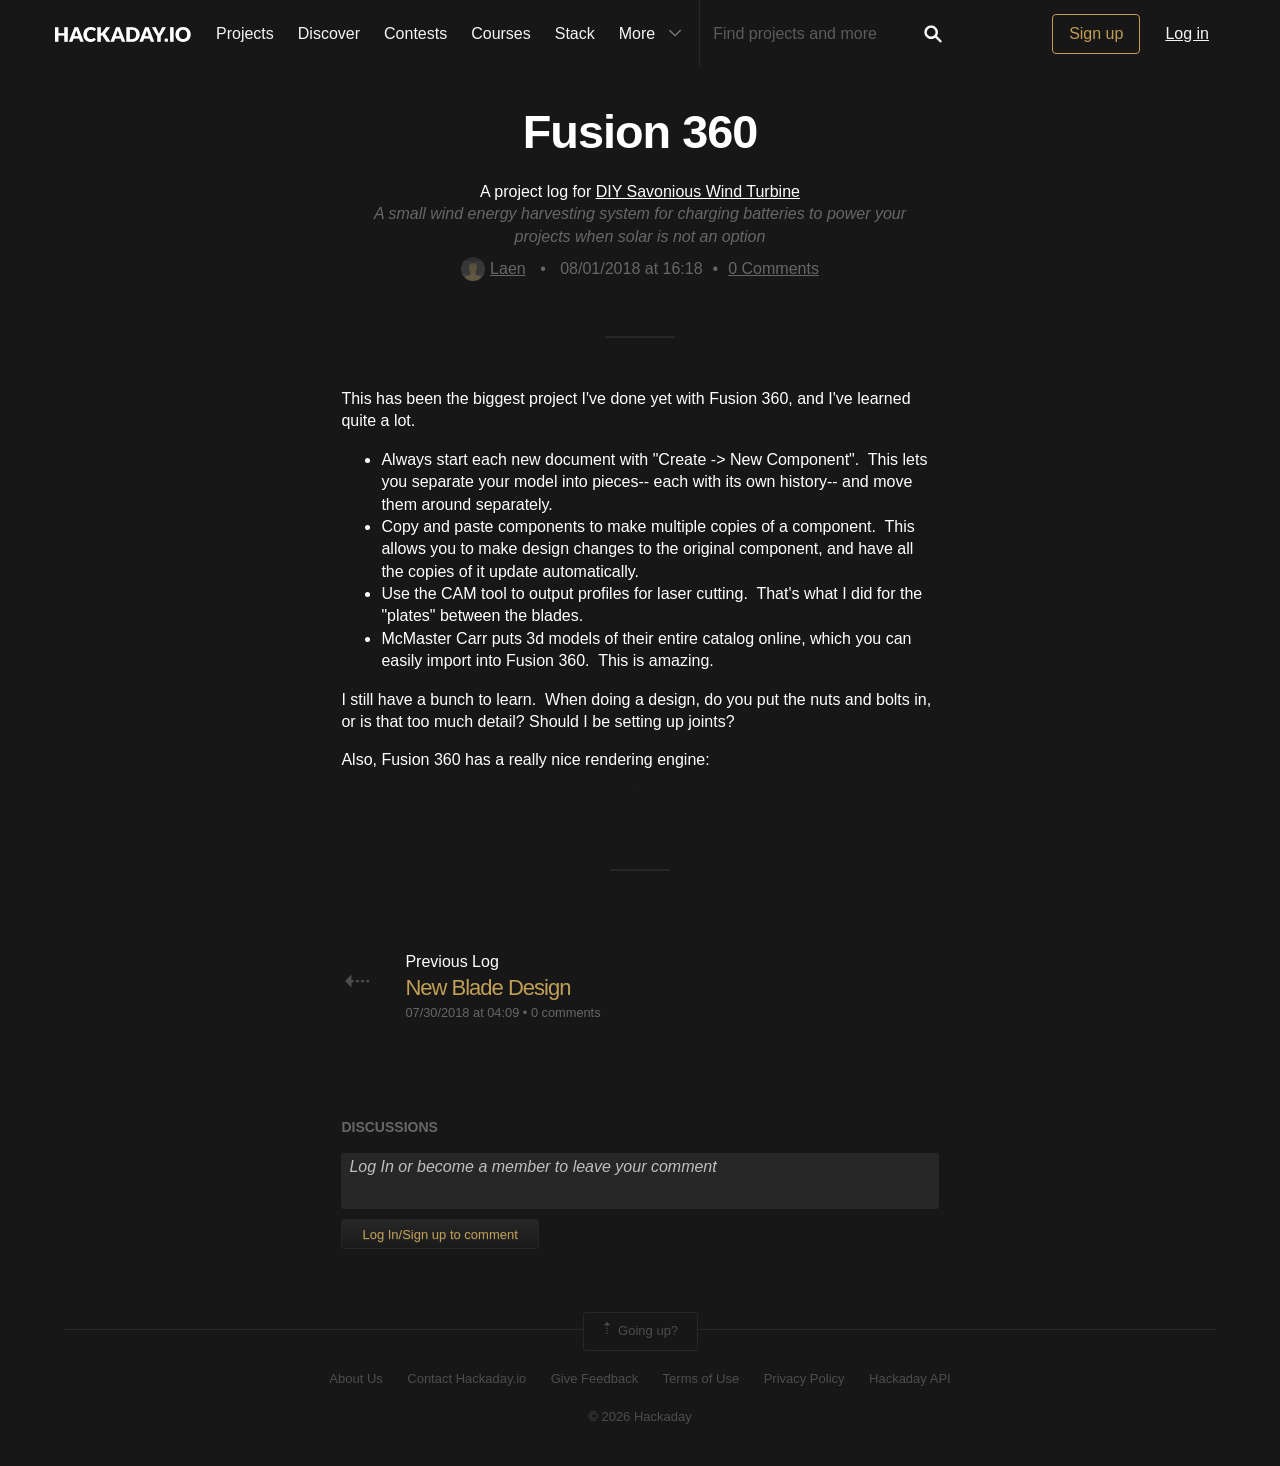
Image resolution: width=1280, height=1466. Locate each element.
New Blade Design (487, 987)
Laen (493, 268)
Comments (773, 268)
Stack (575, 33)
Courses (501, 33)
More (655, 34)
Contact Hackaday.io (466, 1378)
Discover (329, 33)
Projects (245, 33)
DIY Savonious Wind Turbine (698, 191)
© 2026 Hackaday (640, 1416)
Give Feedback (594, 1378)
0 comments (566, 1012)
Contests (415, 33)
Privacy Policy (804, 1378)
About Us (355, 1378)
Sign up (1096, 33)
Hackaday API (910, 1378)
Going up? (639, 1331)
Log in (1187, 33)
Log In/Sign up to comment (439, 1234)
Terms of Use (701, 1378)
